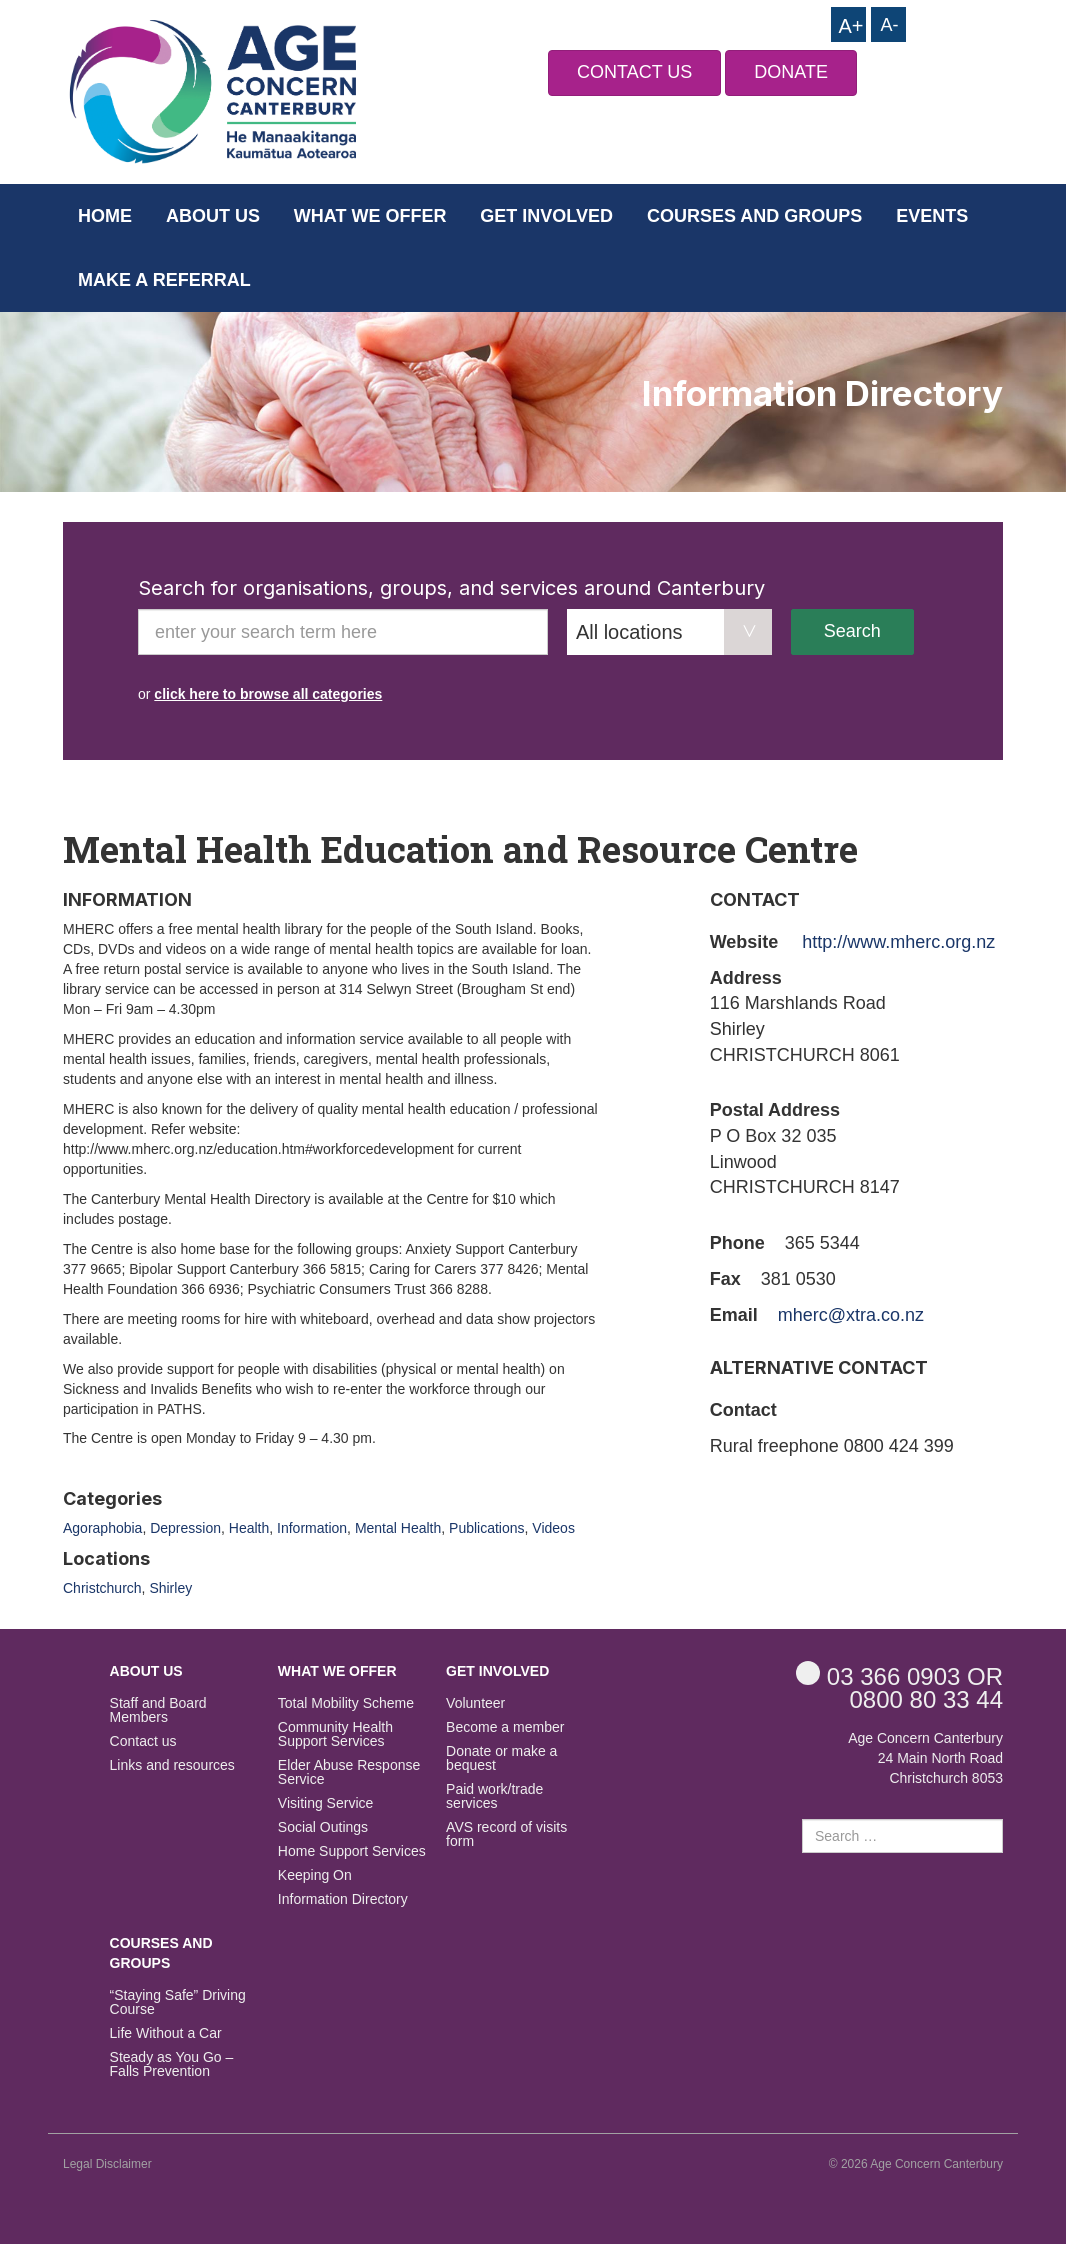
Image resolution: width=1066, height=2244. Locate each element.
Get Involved (546, 216)
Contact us (143, 1741)
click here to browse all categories (268, 694)
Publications (487, 1528)
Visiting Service (325, 1803)
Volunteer (475, 1703)
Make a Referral (164, 280)
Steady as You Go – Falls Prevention (172, 2064)
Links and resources (172, 1765)
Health (249, 1528)
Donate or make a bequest (501, 1758)
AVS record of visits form (506, 1834)
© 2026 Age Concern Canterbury (916, 2164)
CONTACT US (634, 72)
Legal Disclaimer (107, 2164)
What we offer (370, 216)
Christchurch (102, 1588)
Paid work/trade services (494, 1796)
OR (899, 1675)
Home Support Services (352, 1851)
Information (312, 1528)
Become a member (505, 1727)
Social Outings (323, 1827)
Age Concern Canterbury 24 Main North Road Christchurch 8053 (925, 1758)
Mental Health (398, 1528)
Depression (185, 1528)
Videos (553, 1528)
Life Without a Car (166, 2033)
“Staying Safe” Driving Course (178, 2002)
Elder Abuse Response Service (349, 1772)
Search (852, 631)
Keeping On (315, 1875)
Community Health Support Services (335, 1734)
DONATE (791, 72)
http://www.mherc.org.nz (898, 942)
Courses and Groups (754, 216)
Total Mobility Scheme (346, 1703)
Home (105, 216)
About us (213, 216)
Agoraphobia (102, 1528)
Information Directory (343, 1899)
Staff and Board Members (158, 1710)
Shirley (170, 1588)
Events (932, 216)
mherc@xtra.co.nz (851, 1315)
